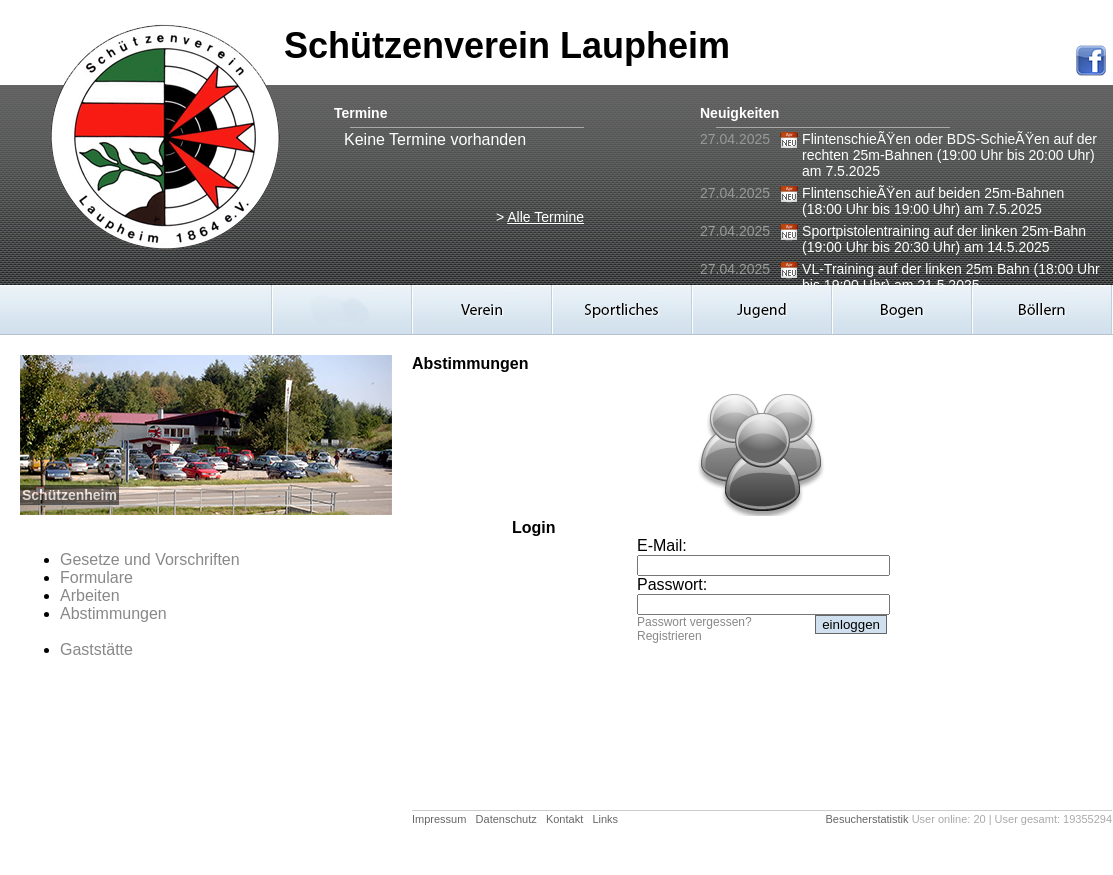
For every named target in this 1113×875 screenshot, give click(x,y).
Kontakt (564, 819)
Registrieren (669, 636)
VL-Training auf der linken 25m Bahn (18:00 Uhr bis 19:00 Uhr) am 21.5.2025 (951, 277)
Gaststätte (96, 649)
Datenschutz (506, 819)
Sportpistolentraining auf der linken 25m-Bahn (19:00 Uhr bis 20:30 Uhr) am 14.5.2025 (944, 239)
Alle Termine (545, 217)
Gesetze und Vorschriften (150, 559)
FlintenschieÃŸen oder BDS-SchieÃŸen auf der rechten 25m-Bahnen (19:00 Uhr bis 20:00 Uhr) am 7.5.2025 (949, 155)
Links (605, 819)
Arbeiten (90, 595)
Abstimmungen (113, 613)
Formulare (96, 577)
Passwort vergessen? (694, 622)
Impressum (439, 819)
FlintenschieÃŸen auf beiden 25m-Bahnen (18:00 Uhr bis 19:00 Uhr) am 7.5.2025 (933, 201)
